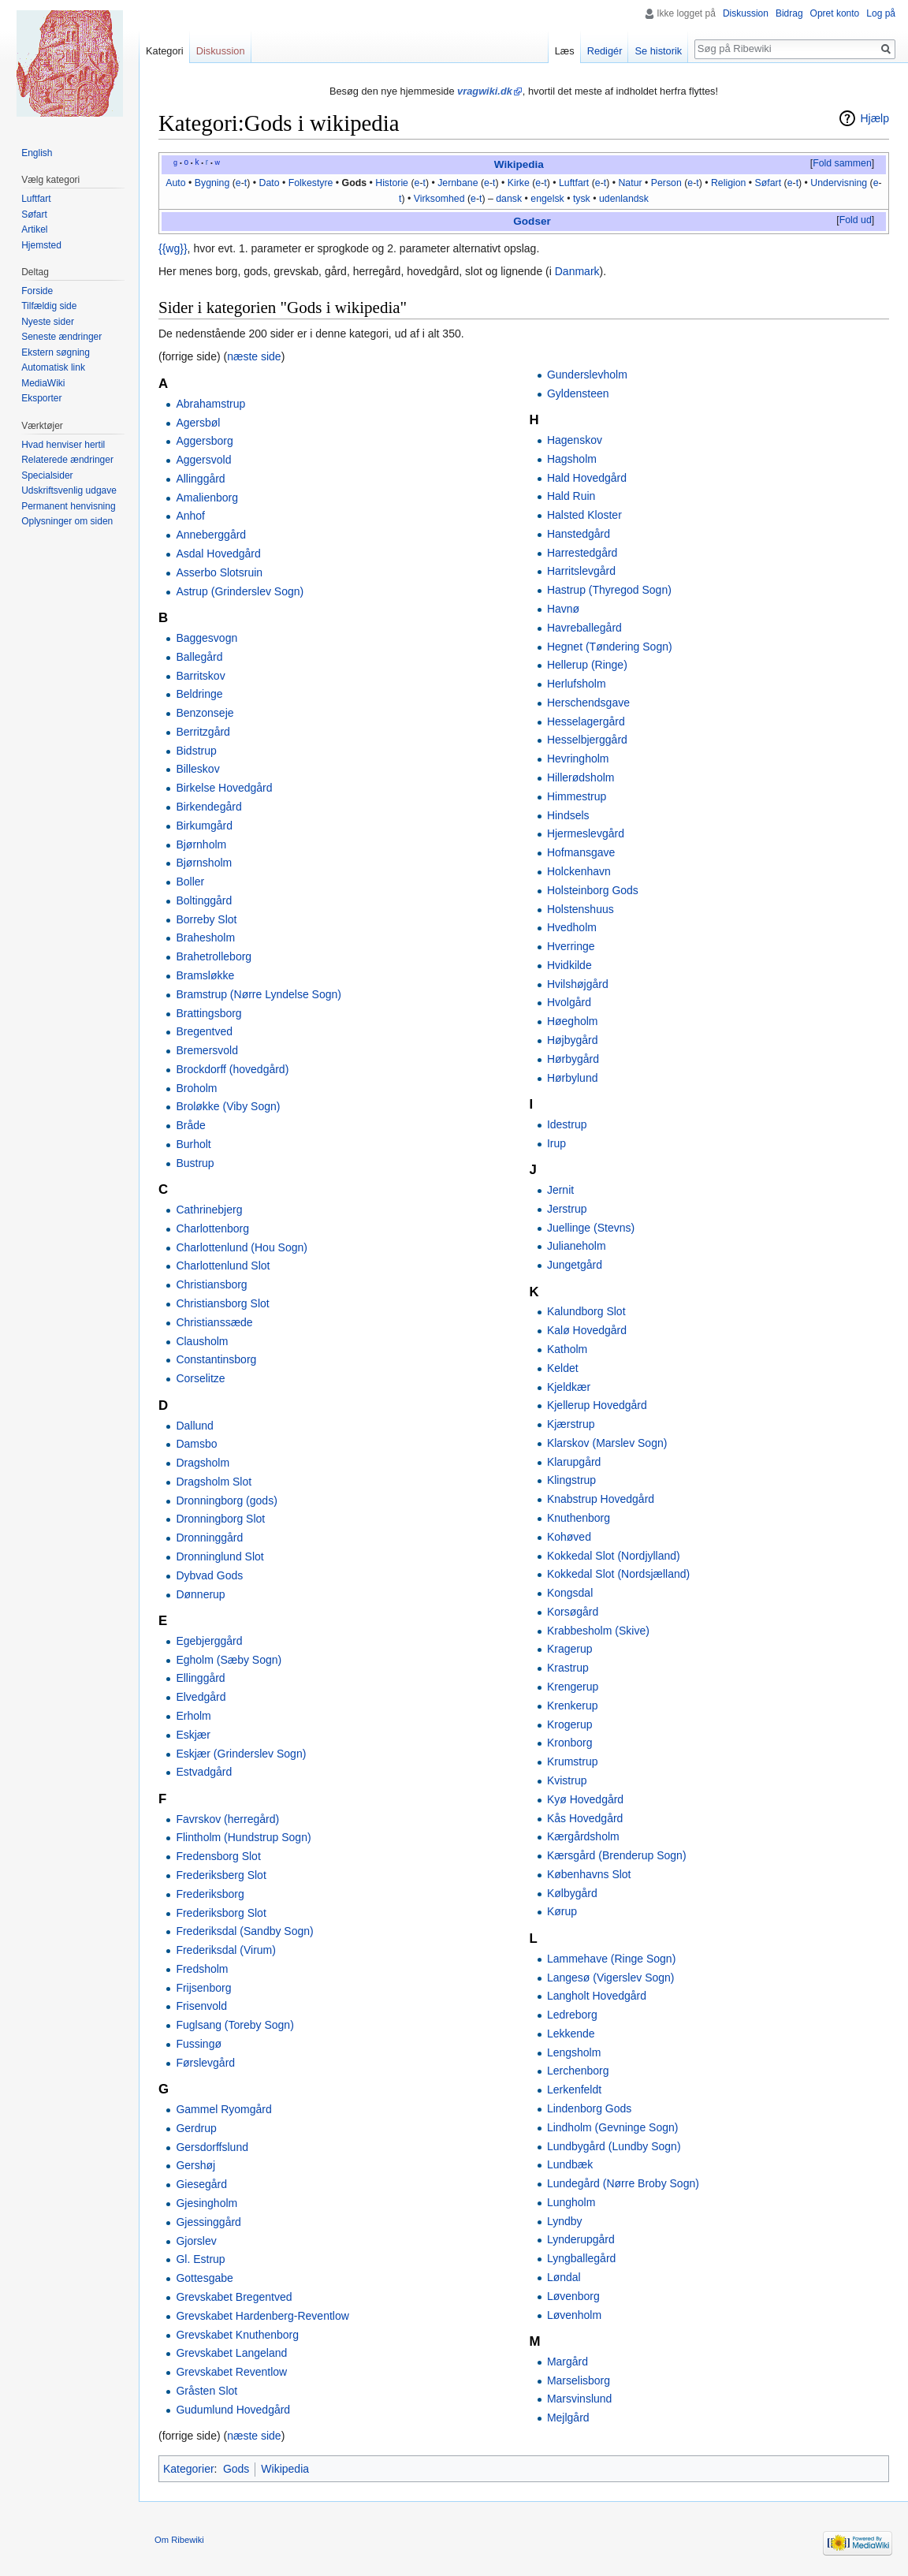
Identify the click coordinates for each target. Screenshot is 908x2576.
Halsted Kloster (584, 515)
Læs (565, 51)
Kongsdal (570, 1592)
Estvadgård (204, 1771)
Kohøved (569, 1536)
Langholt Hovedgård (596, 1995)
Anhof (190, 515)
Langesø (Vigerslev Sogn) (611, 1977)
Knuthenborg (578, 1518)
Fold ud (855, 220)
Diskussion (745, 13)
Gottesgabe (204, 2278)
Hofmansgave (581, 852)
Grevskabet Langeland (231, 2353)
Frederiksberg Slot (221, 1875)
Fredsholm (202, 1969)
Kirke (519, 182)
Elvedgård (200, 1697)
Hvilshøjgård (577, 984)
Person (666, 182)
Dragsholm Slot (213, 1481)
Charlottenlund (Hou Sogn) (241, 1247)
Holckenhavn (579, 871)
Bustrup (195, 1163)
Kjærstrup (571, 1424)
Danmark (577, 271)
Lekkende (571, 2033)
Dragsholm (202, 1462)
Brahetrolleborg (213, 956)
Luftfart (574, 182)
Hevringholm (578, 758)
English (36, 152)
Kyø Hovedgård (585, 1799)
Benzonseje (204, 712)
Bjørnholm (201, 844)
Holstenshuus (580, 909)
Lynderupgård (581, 2239)
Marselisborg (578, 2380)
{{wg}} (173, 248)
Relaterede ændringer (67, 459)
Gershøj (195, 2165)
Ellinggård (200, 1678)
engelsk (547, 198)
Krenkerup (572, 1705)
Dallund (194, 1425)
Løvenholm (574, 2315)
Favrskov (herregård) (227, 1819)
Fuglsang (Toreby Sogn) (234, 2025)
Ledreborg (572, 2014)
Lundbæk (570, 2164)
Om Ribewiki (179, 2539)
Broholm (196, 1088)
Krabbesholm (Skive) (598, 1630)
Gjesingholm (206, 2203)
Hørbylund (572, 1078)
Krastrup (568, 1667)
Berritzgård (202, 731)
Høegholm (572, 1021)
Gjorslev (196, 2241)
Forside (37, 290)
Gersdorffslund (212, 2147)
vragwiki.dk (484, 91)
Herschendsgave (588, 702)
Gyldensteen (578, 393)
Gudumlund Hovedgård (233, 2409)
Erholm (193, 1715)
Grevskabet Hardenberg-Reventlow (262, 2315)
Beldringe (199, 694)
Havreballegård (584, 627)
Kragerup (570, 1648)
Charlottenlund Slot (223, 1265)
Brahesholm (205, 937)
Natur (630, 182)
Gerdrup (196, 2128)
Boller (190, 881)
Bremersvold (207, 1050)
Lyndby (564, 2221)
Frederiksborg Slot (221, 1913)
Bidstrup (196, 750)
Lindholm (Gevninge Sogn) (613, 2127)
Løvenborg (573, 2296)
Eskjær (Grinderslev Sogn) (241, 1753)
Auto (175, 182)
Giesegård (201, 2184)
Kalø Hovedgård (587, 1330)
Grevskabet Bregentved (234, 2297)
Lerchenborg (578, 2070)
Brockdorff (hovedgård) (232, 1069)
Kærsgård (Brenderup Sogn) (617, 1855)
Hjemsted (41, 245)
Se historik (658, 51)
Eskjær (193, 1734)
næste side (254, 356)
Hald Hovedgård (587, 478)
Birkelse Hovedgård (224, 787)
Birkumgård (204, 825)
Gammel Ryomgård (223, 2109)
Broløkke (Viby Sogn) (228, 1106)
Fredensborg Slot (218, 1856)
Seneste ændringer (61, 336)
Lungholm (571, 2202)
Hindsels (568, 815)
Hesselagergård (586, 721)
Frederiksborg (210, 1894)
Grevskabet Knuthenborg (237, 2334)
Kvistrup (567, 1780)
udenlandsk (624, 198)
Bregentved (204, 1031)
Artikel (34, 229)
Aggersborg (204, 440)
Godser (531, 221)
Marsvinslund (579, 2398)
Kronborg (570, 1742)
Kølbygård (572, 1893)
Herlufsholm (576, 683)
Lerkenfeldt (574, 2089)
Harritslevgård (581, 571)
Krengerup (572, 1686)
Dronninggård (209, 1537)
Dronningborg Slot (220, 1518)
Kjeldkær (568, 1387)
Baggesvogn (206, 638)
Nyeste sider (47, 321)
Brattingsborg (208, 1013)
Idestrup (567, 1124)
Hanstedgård (578, 534)
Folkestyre (310, 182)
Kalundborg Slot (586, 1311)
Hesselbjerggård (587, 739)
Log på (880, 13)
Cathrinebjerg (209, 1209)
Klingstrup (571, 1480)
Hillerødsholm (581, 777)
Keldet (563, 1368)
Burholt (193, 1144)
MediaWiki (43, 383)
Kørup (562, 1911)
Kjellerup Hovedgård (597, 1405)
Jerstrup (567, 1208)
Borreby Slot (206, 919)
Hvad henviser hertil (63, 444)
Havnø (563, 608)
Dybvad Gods (209, 1575)
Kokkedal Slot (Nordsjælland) (618, 1574)
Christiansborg (211, 1284)
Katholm (567, 1349)
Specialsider (47, 475)
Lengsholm (574, 2052)
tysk (581, 198)
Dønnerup (200, 1594)
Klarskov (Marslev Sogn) (607, 1443)
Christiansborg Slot (222, 1303)
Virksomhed (439, 198)
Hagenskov (574, 440)
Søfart (768, 182)
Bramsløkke (205, 975)
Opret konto (835, 13)
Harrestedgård (582, 552)
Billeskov (197, 768)
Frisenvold (201, 2006)
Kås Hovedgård (585, 1818)
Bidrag (789, 13)
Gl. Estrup (200, 2259)
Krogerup (570, 1724)
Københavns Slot (589, 1874)
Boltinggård (204, 900)
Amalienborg (207, 497)
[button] (842, 164)
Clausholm (202, 1341)
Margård (567, 2361)
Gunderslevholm (587, 374)
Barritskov (200, 675)
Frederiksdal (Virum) (226, 1950)
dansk (509, 198)
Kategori (165, 51)
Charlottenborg (212, 1228)
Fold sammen (842, 163)
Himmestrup (576, 796)
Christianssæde (214, 1322)
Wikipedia (519, 164)
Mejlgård (568, 2417)
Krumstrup (572, 1761)
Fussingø (198, 2043)
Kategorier (188, 2468)
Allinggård (200, 478)
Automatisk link (53, 367)
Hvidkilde (569, 965)
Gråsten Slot (206, 2390)
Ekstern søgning (55, 352)
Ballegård (199, 657)
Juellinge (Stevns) (590, 1227)
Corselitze (200, 1378)
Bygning (212, 182)
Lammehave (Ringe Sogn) (611, 1958)
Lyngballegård (581, 2258)
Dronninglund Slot (219, 1556)
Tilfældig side (48, 305)
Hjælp (874, 118)
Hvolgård (569, 1002)
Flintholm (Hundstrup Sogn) (243, 1837)
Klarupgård (574, 1462)
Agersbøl (198, 422)
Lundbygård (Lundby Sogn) (614, 2146)
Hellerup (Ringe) (587, 664)
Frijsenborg (203, 1987)
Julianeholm (576, 1246)
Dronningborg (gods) (226, 1500)
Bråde (190, 1125)
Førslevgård (205, 2062)
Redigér (605, 51)
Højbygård (572, 1040)
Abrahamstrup (210, 403)
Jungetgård (574, 1264)
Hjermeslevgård (585, 833)
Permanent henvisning (68, 506)
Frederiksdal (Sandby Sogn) (244, 1931)
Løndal (564, 2277)
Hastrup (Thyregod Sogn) (609, 589)
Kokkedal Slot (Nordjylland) (613, 1555)
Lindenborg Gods (589, 2108)
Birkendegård (208, 806)
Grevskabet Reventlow (231, 2371)
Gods (354, 182)
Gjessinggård (208, 2222)
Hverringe (571, 946)
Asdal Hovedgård (218, 553)
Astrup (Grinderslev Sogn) (239, 591)
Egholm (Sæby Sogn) (228, 1659)
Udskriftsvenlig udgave (69, 490)
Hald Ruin (571, 496)
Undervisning (838, 182)
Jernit (560, 1190)
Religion (728, 182)
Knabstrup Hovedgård (600, 1499)
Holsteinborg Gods (592, 890)
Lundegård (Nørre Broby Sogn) (623, 2183)
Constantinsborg (216, 1359)
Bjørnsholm (204, 862)
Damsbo (196, 1443)
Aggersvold (203, 459)
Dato (269, 182)
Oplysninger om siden (67, 521)
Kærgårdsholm (583, 1836)
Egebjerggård (209, 1641)
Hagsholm (572, 459)
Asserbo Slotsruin (219, 572)
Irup (556, 1143)
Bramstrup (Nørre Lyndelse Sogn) (258, 994)
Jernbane (457, 182)
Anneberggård (211, 534)
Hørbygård (573, 1059)
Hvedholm (572, 927)
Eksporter (41, 398)
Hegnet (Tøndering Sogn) (609, 646)
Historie (391, 182)
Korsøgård (572, 1611)
